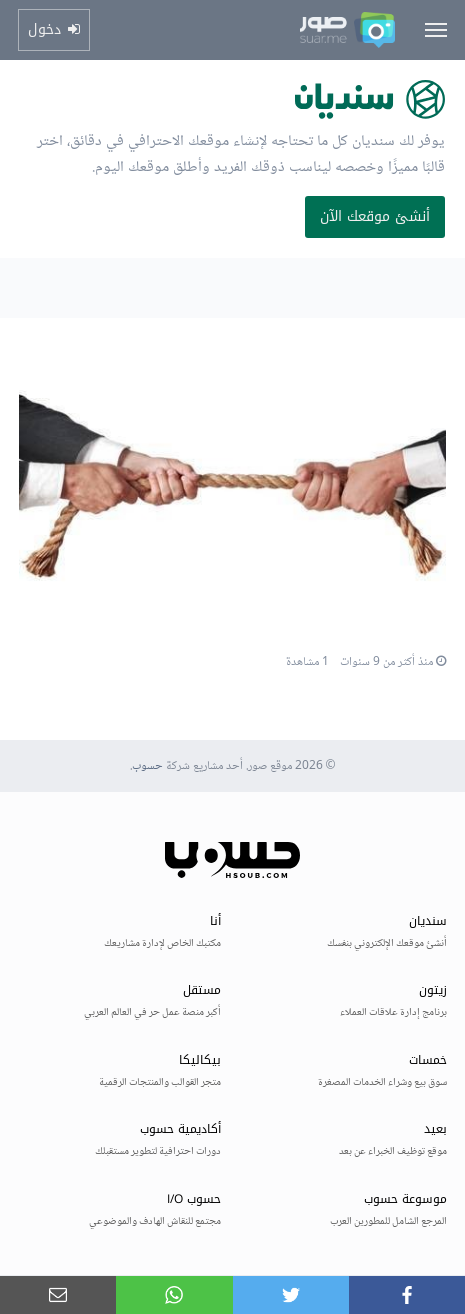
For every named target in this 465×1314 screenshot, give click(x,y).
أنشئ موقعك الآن (375, 216)
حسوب (147, 766)
